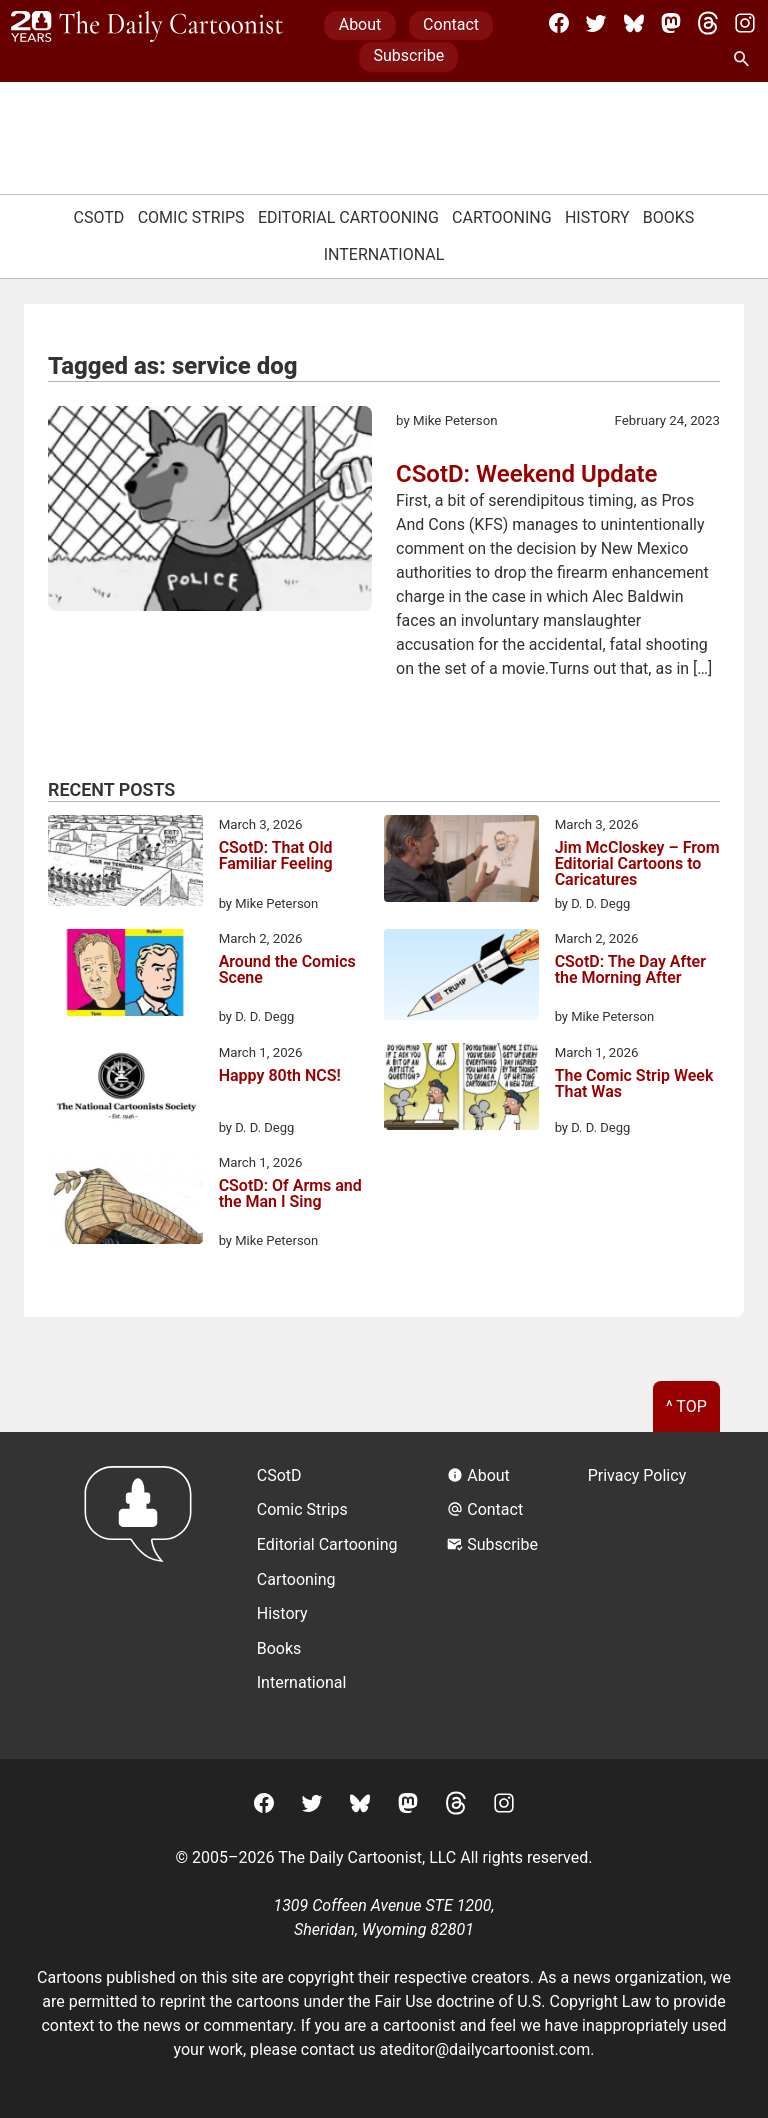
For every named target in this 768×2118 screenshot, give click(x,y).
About (360, 24)
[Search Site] (745, 60)
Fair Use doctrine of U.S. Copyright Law (513, 2001)
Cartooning (502, 217)
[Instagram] (745, 23)
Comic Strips (191, 217)
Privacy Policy (637, 1475)
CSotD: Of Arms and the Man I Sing (290, 1194)
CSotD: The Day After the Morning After (630, 970)
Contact (451, 24)
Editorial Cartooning (348, 217)
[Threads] (708, 23)
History (597, 217)
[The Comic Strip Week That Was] (461, 1090)
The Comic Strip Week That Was (634, 1084)
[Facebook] (559, 23)
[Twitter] (596, 23)
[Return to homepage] (144, 1595)
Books (669, 217)
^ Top (686, 1406)
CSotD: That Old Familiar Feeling (276, 856)
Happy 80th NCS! (280, 1076)
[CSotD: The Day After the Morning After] (461, 978)
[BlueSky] (634, 23)
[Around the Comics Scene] (125, 976)
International (384, 254)
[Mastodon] (671, 23)
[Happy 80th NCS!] (125, 1090)
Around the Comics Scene (287, 970)
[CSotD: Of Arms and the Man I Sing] (125, 1202)
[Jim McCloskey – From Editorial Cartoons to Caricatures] (461, 862)
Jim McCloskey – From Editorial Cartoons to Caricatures (637, 864)
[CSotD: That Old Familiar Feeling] (125, 864)
